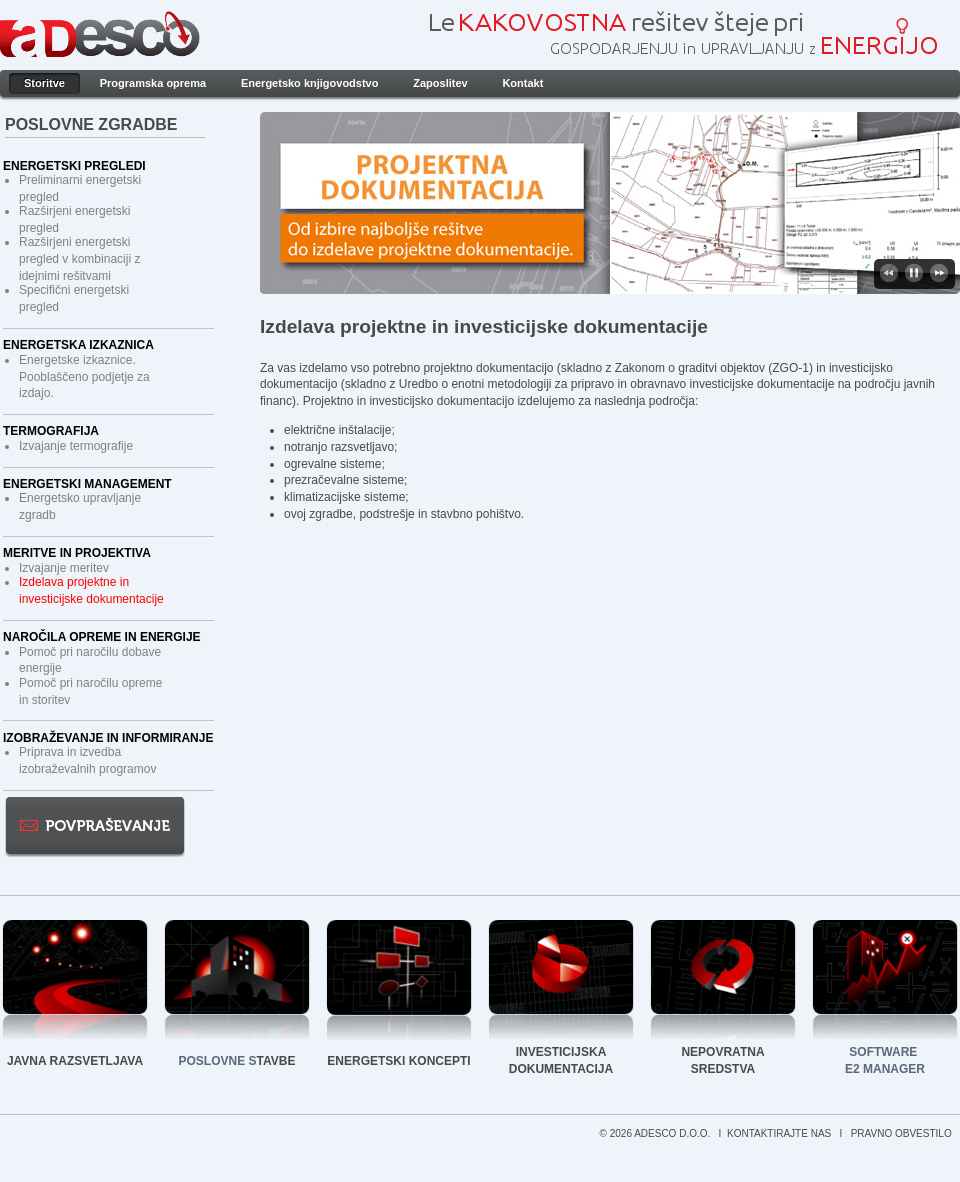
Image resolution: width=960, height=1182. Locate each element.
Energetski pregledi (74, 166)
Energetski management (87, 484)
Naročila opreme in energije (102, 637)
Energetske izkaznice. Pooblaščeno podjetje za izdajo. (84, 377)
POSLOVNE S (218, 1061)
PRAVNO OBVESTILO (903, 1133)
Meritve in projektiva (77, 553)
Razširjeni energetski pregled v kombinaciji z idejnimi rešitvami (79, 259)
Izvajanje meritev (64, 568)
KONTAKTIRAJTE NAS (780, 1133)
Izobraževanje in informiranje (108, 738)
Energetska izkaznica (78, 345)
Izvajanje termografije (76, 446)
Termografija (51, 431)
